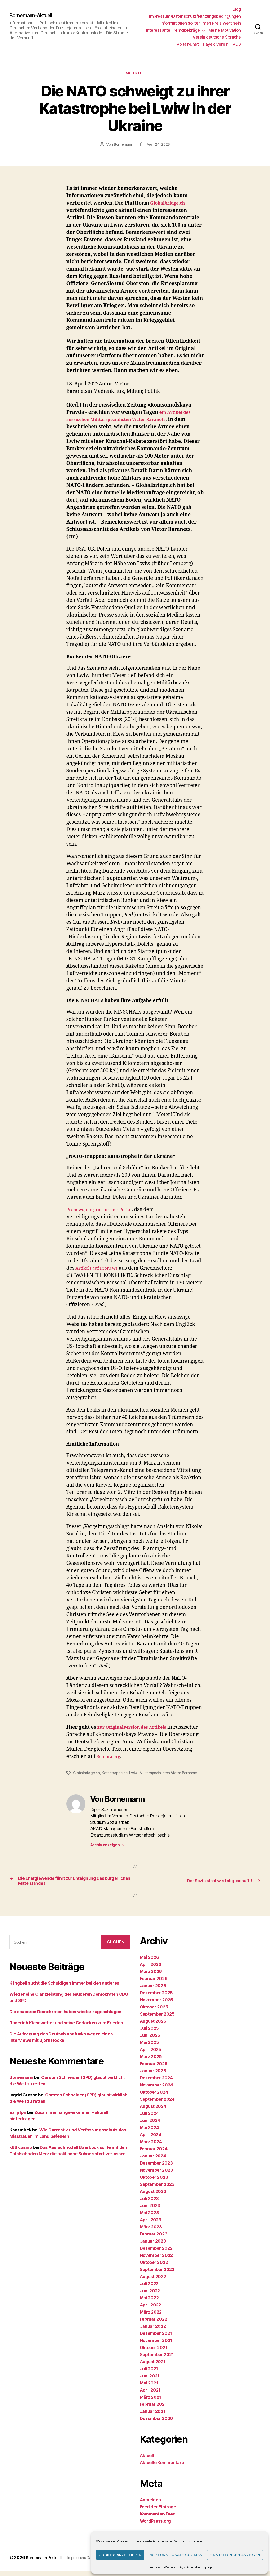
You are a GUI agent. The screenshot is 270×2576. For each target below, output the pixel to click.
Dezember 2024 (156, 2083)
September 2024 (157, 2104)
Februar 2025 (154, 2068)
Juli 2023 (149, 2203)
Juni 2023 (150, 2210)
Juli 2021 (149, 2373)
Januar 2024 (153, 2161)
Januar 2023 (153, 2246)
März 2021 (150, 2402)
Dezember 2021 (156, 2338)
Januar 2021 (152, 2416)
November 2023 (156, 2175)
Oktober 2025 (154, 2012)
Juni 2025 (150, 2040)
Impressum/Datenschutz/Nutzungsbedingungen (182, 2567)
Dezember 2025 (156, 1997)
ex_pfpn (17, 2117)
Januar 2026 (153, 1990)
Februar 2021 (153, 2409)
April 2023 (150, 2224)
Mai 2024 (149, 2132)
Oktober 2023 (154, 2182)
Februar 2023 (154, 2239)
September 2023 (157, 2189)
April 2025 (150, 2054)
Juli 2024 (149, 2118)
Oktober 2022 (154, 2267)
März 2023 (151, 2232)
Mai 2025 (149, 2047)
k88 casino (20, 2152)
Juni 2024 (150, 2125)
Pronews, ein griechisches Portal (104, 1211)
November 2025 (156, 2005)
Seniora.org (141, 1758)
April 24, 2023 (158, 145)
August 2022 (153, 2281)
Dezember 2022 (156, 2253)
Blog (237, 9)
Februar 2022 (153, 2324)
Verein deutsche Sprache (217, 37)
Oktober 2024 (154, 2097)
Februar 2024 (154, 2154)
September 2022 (157, 2274)
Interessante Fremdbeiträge (173, 30)
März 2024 (151, 2146)
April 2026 (150, 1969)
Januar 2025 (153, 2075)
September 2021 (157, 2359)
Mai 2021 (149, 2388)
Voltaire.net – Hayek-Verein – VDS (209, 44)
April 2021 (150, 2395)
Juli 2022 (149, 2288)
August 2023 (153, 2196)
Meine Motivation (224, 30)
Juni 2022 (150, 2295)
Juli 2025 (149, 2033)
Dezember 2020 (156, 2423)
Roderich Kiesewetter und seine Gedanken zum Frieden (66, 2027)
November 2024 (156, 2090)
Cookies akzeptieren (120, 2555)
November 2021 (156, 2345)
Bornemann (123, 145)
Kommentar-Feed (158, 2519)
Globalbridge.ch (170, 204)
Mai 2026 (149, 1962)
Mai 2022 (149, 2302)
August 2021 (153, 2366)
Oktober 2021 (154, 2352)
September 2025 (157, 2019)
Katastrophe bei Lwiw (121, 1774)
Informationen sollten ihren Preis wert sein (200, 23)
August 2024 (153, 2111)
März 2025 (151, 2061)
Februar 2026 (154, 1983)
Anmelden (150, 2504)
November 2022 (156, 2260)
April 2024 (150, 2139)
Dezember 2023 (156, 2168)
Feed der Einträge (158, 2512)
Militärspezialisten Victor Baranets (171, 1774)
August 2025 (153, 2026)
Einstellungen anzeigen (235, 2555)
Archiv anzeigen (107, 1846)
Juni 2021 (150, 2381)
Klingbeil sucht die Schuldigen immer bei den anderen (64, 1988)
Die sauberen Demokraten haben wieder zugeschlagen (65, 2016)
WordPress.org (155, 2526)
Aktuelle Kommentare (162, 2467)
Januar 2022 (153, 2331)
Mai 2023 (149, 2217)
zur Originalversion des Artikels (137, 1728)
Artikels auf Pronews (100, 1269)
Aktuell (135, 74)
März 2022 (151, 2317)
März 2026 (151, 1976)
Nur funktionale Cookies (175, 2555)
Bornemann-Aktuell (34, 15)
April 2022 (150, 2310)
